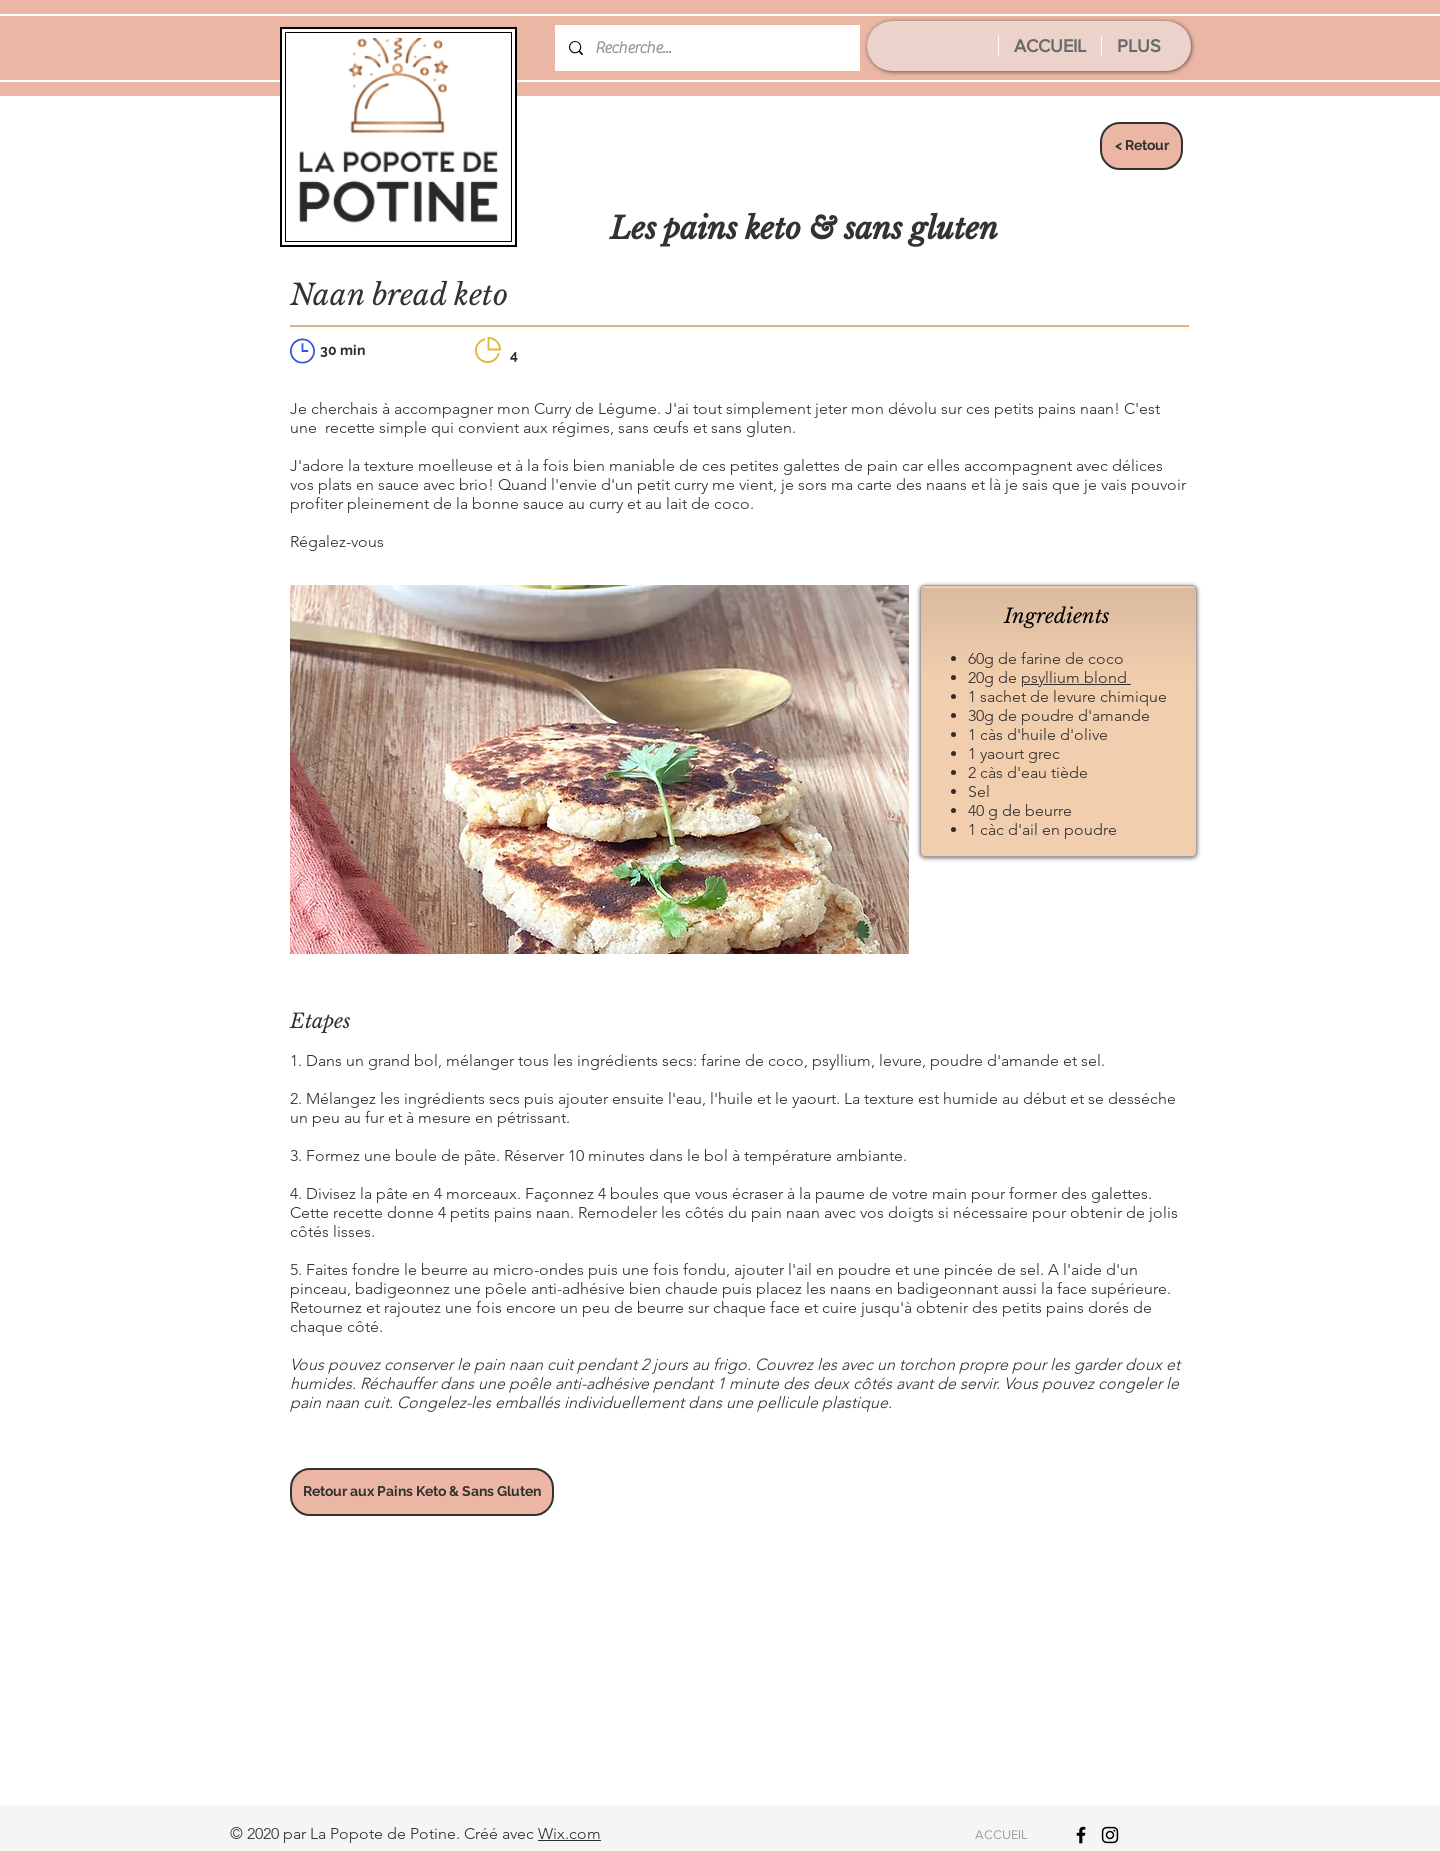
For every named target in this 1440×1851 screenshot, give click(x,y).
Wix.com (569, 1833)
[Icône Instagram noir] (1110, 1835)
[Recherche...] (706, 48)
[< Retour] (1141, 146)
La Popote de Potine (383, 1833)
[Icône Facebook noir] (1081, 1835)
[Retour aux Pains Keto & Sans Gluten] (422, 1492)
